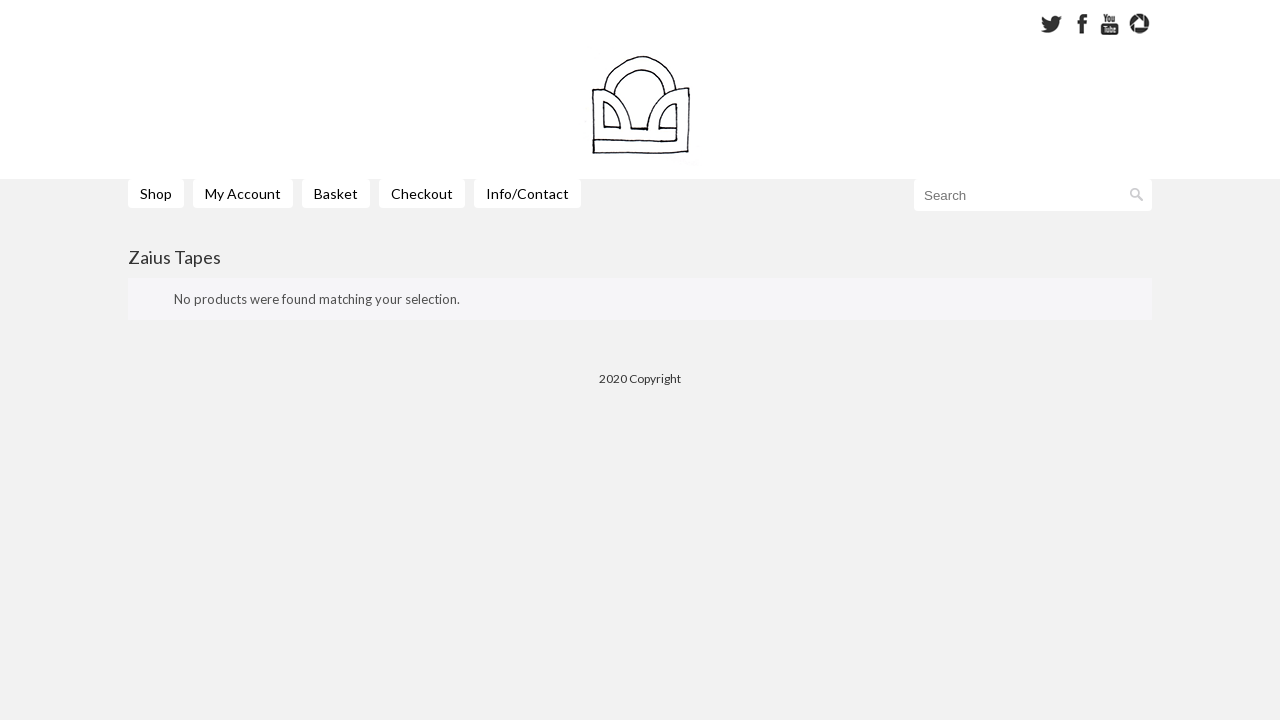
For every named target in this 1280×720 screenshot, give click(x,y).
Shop (156, 193)
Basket (336, 193)
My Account (243, 193)
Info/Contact (527, 193)
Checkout (422, 193)
